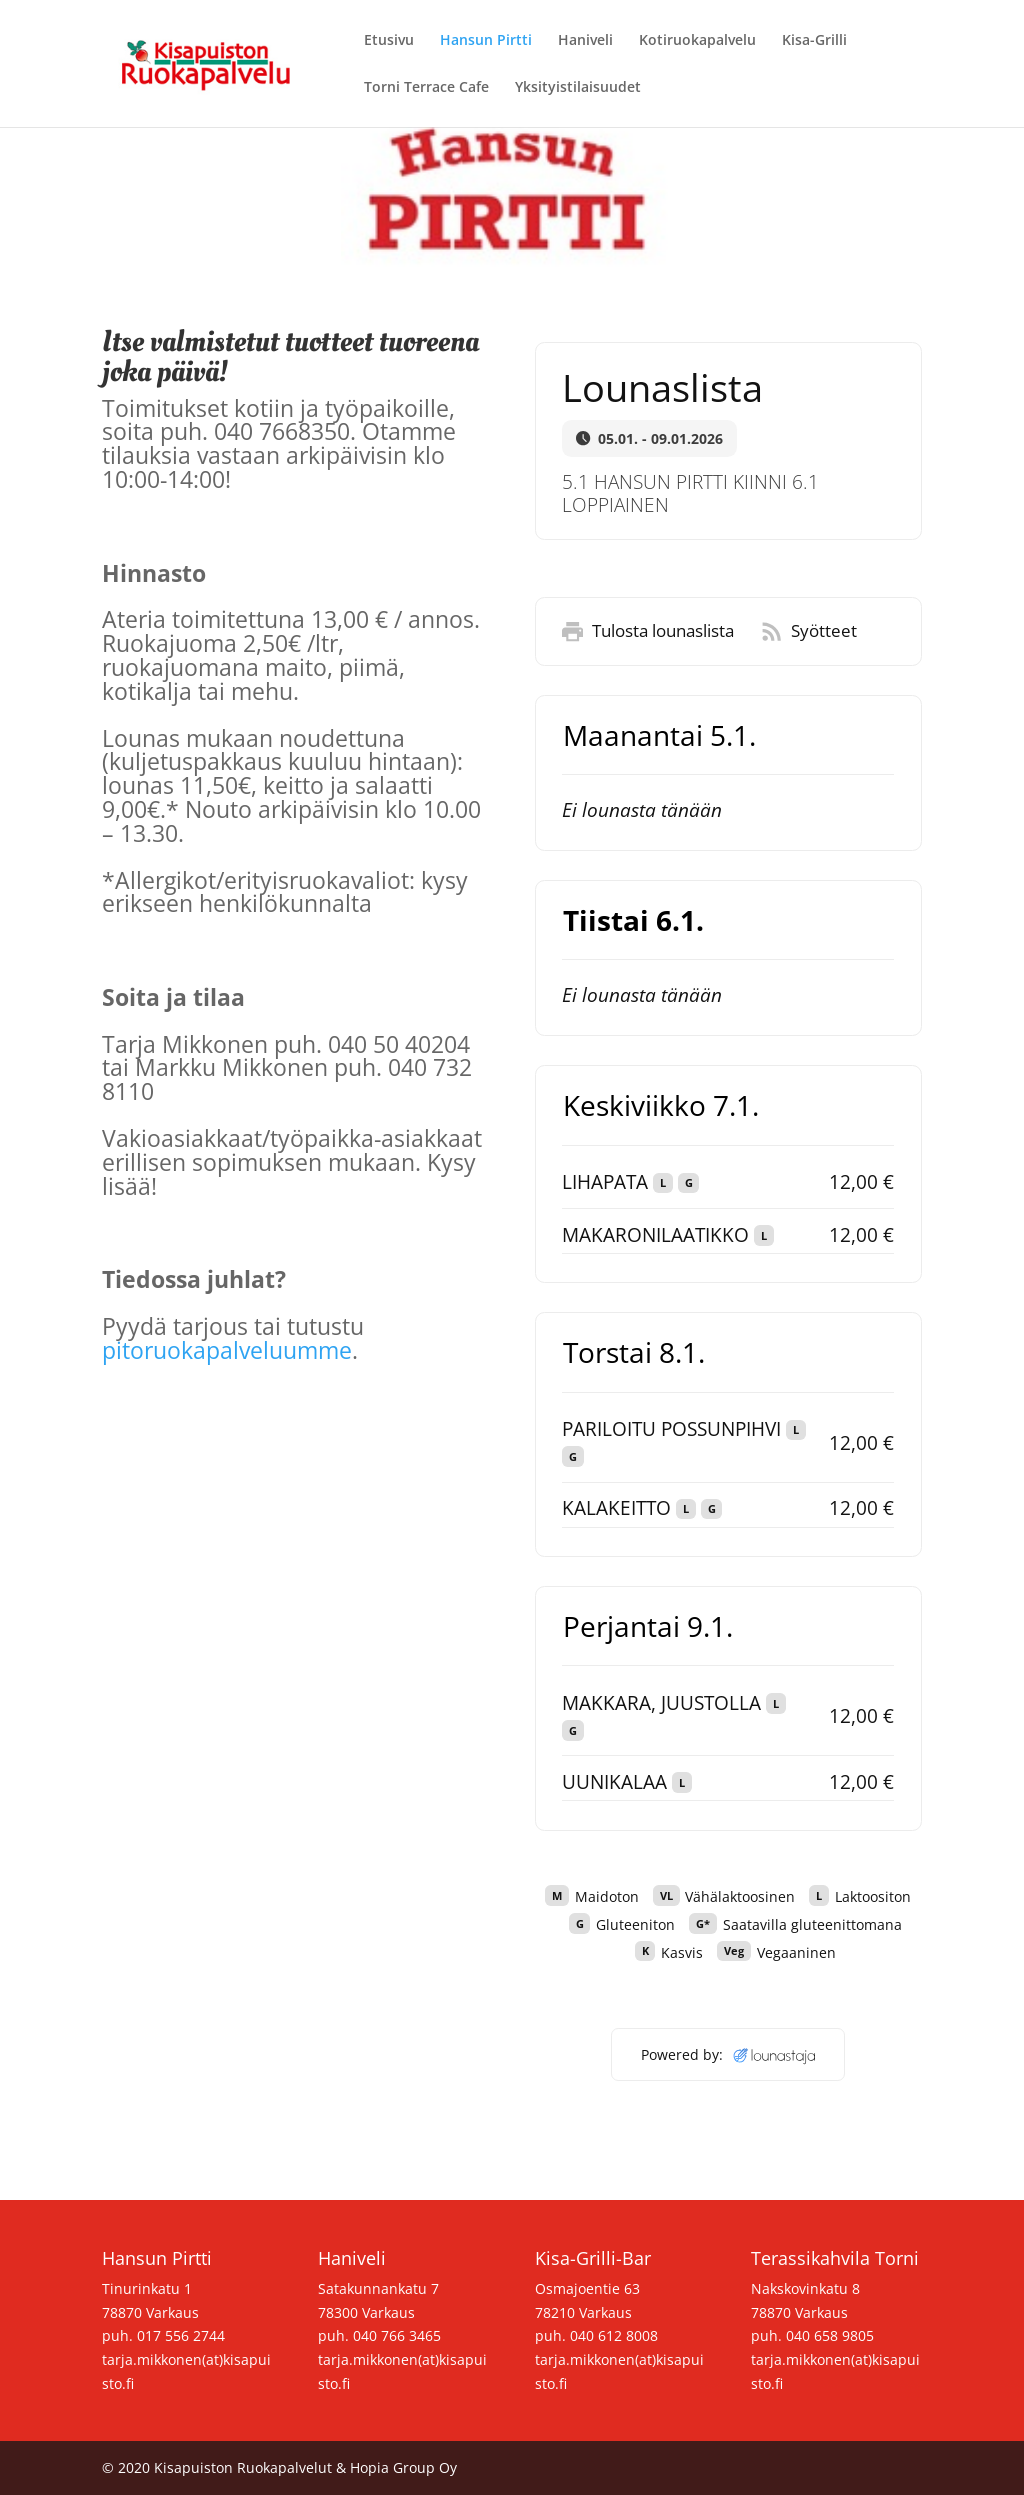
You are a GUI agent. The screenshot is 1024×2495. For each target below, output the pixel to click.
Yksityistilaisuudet (578, 88)
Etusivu (389, 41)
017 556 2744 (181, 2335)
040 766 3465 (397, 2335)
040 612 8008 (614, 2335)
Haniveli (585, 41)
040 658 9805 (830, 2335)
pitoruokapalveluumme (227, 1350)
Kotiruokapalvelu (697, 41)
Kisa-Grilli (814, 41)
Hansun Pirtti (486, 41)
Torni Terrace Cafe (426, 88)
